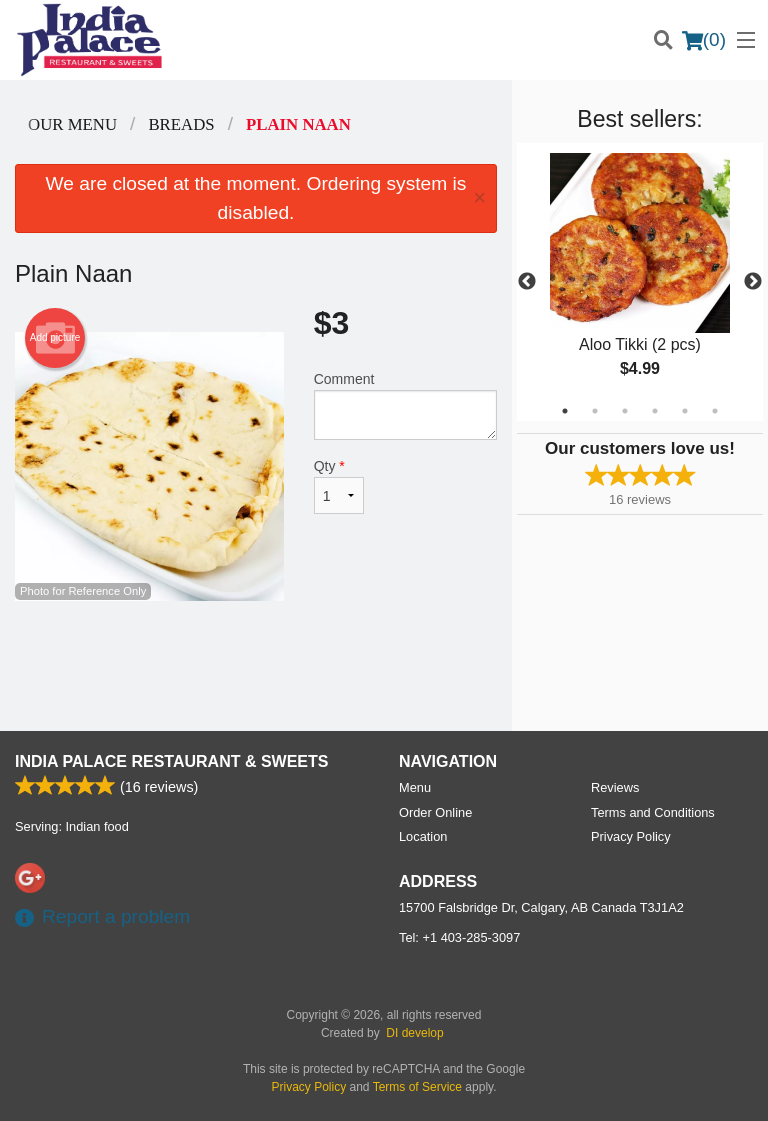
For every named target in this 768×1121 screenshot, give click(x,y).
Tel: (459, 937)
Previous (527, 282)
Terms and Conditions (653, 812)
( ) (704, 40)
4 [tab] (655, 411)
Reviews (615, 787)
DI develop (414, 1033)
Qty (339, 486)
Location (423, 836)
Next (753, 282)
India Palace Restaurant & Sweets (171, 761)
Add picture (55, 338)
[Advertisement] (256, 666)
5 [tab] (685, 411)
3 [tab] (625, 411)
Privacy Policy (631, 836)
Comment (405, 405)
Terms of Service (417, 1087)
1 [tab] (565, 411)
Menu (415, 787)
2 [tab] (595, 411)
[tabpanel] (640, 282)
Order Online (435, 812)
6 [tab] (715, 411)
